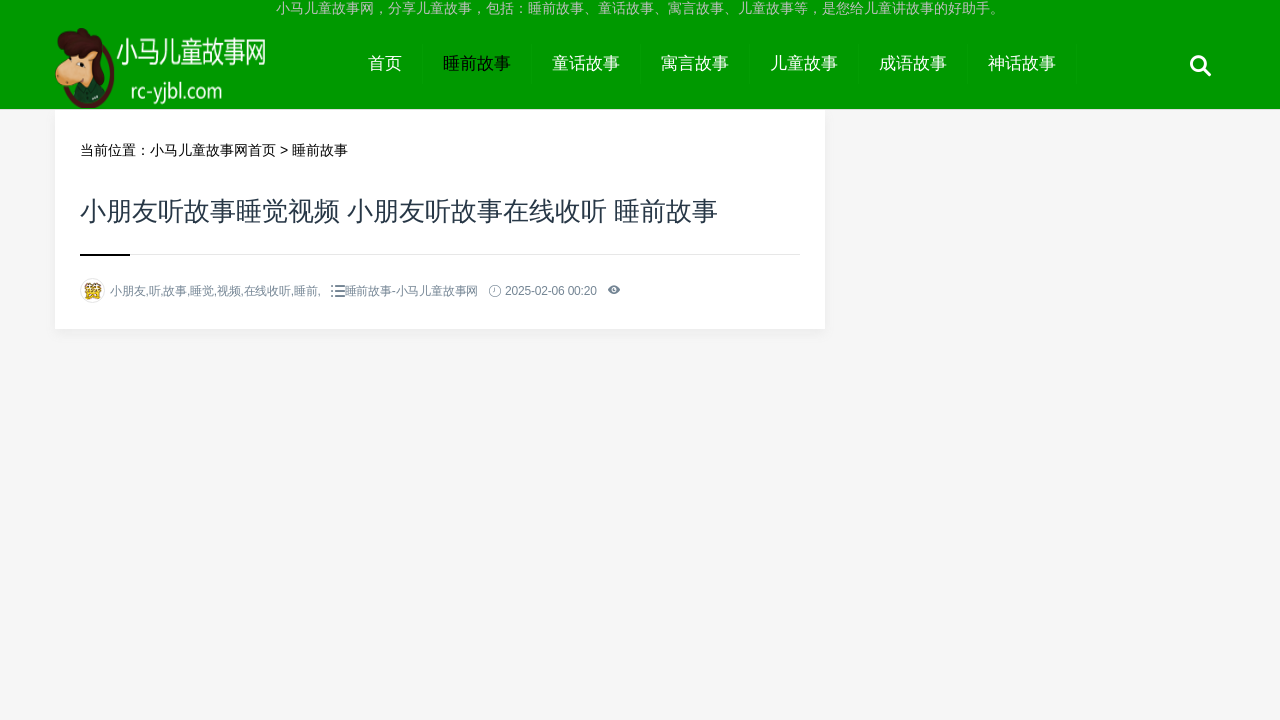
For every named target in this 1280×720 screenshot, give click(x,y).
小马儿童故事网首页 (213, 150)
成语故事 (913, 63)
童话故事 (586, 63)
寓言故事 (695, 63)
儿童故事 (804, 63)
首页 (385, 63)
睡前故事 (477, 63)
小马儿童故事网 (201, 82)
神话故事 (1022, 63)
